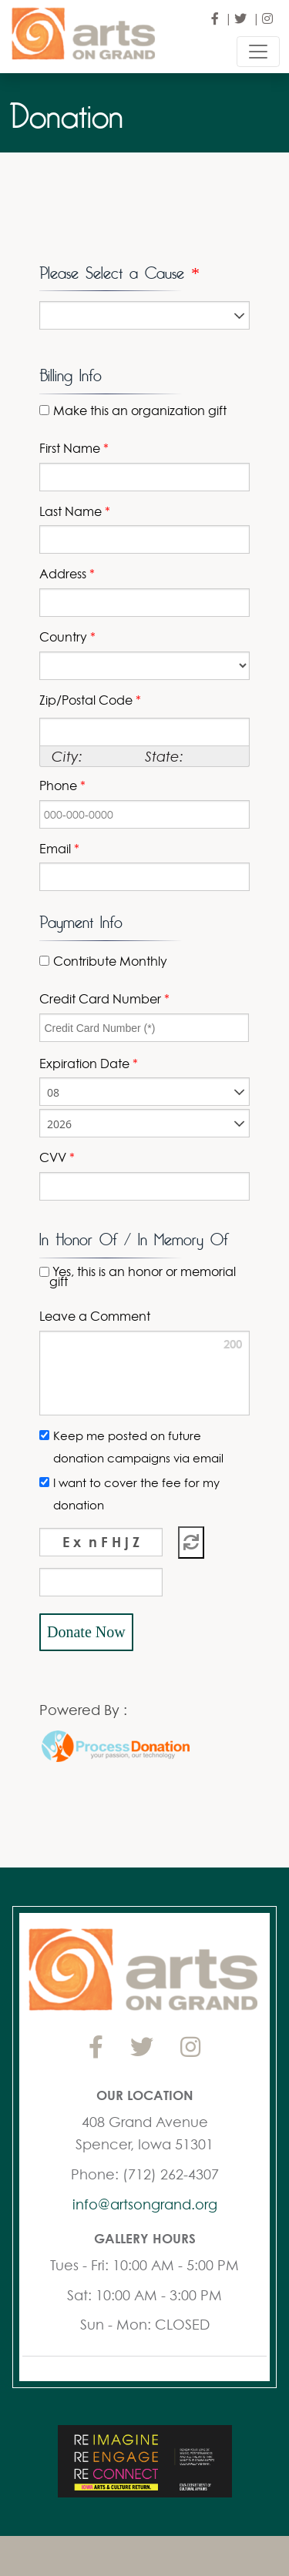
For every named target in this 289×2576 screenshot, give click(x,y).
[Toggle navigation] (258, 51)
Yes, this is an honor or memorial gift (142, 1277)
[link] (91, 1673)
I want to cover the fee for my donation (136, 1494)
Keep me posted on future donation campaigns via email (138, 1447)
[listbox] (144, 315)
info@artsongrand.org (144, 2204)
